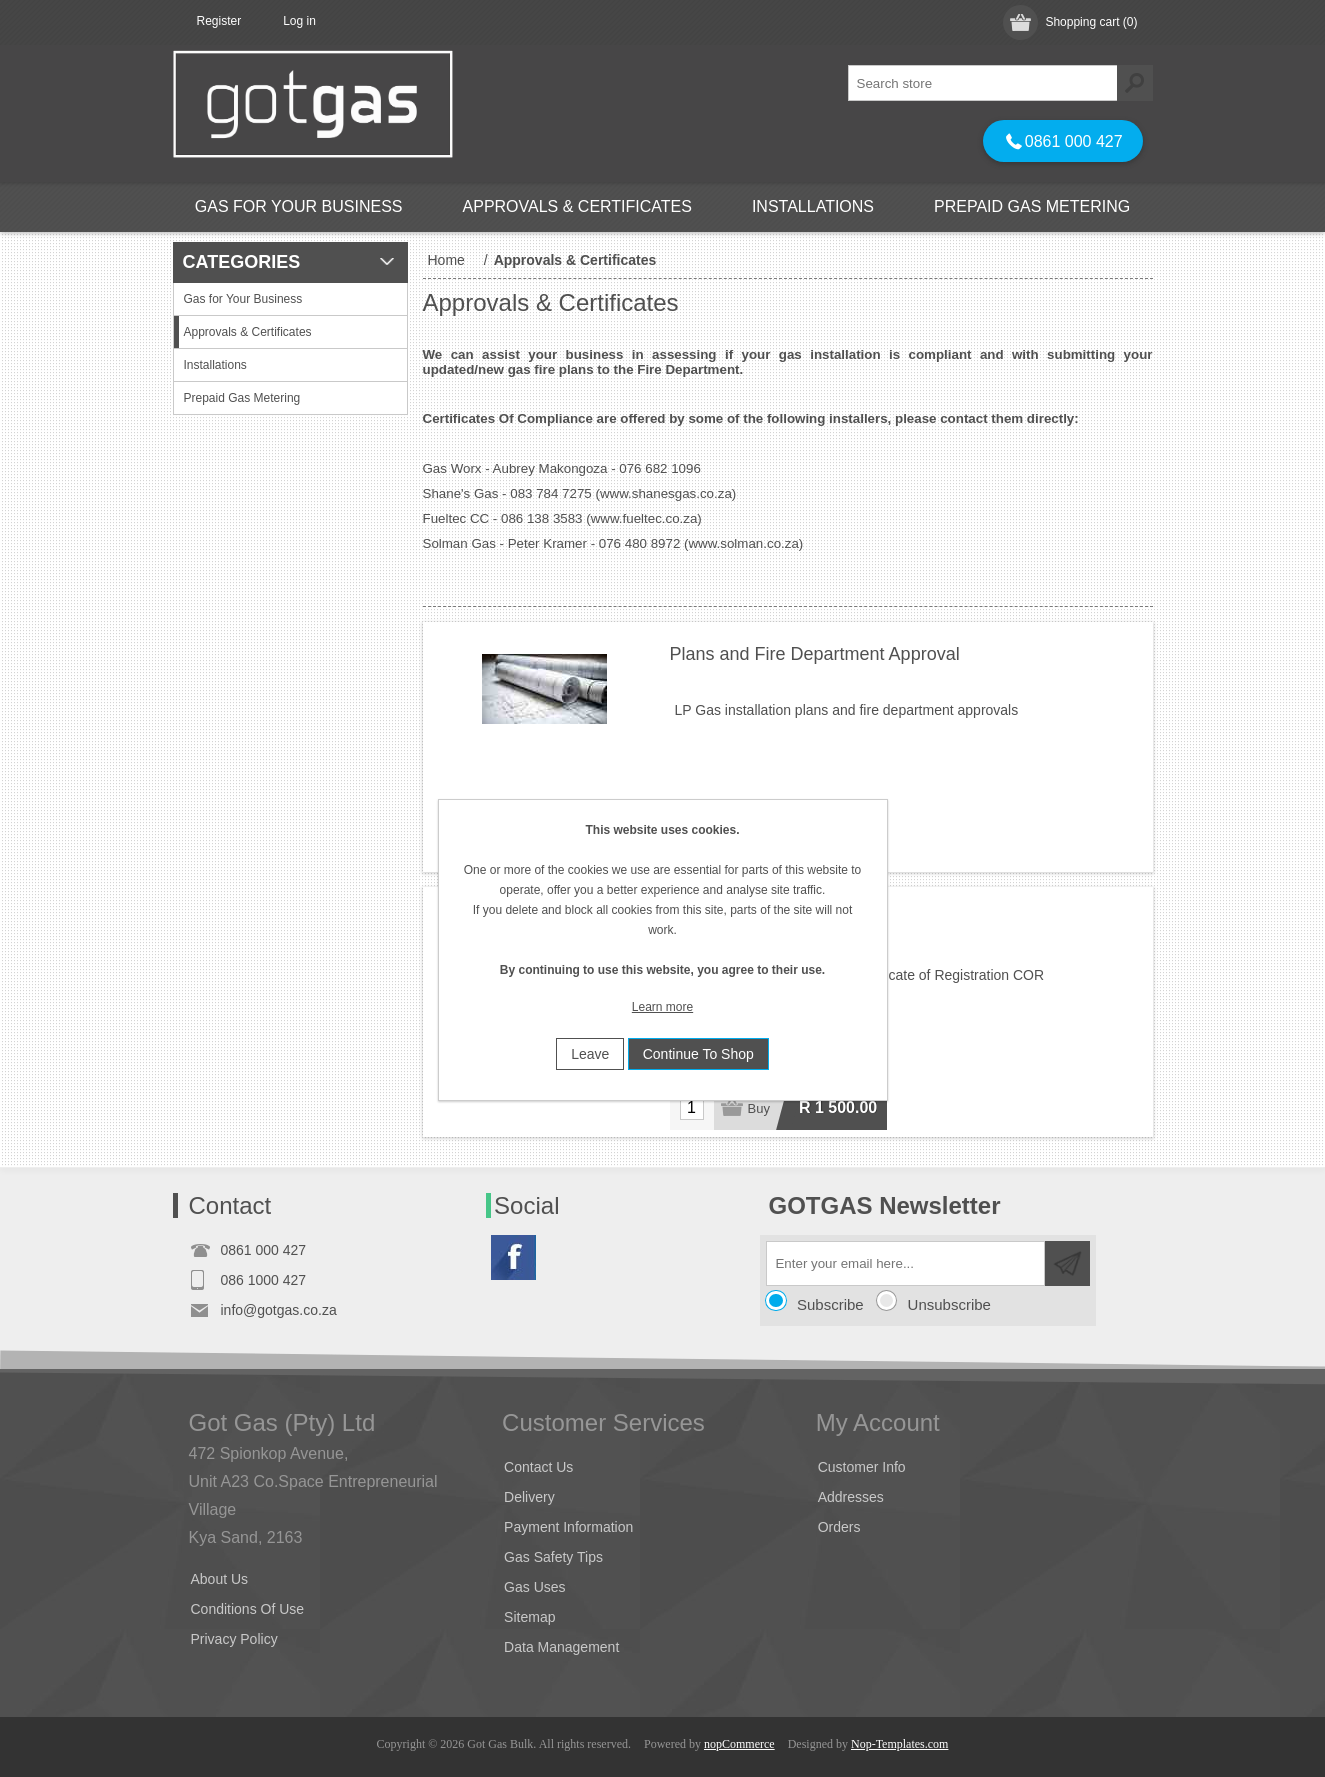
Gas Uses (534, 1587)
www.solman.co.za (743, 543)
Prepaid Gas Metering (1032, 206)
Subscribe (830, 1304)
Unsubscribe (949, 1304)
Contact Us (538, 1467)
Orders (839, 1527)
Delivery (529, 1497)
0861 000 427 (1064, 141)
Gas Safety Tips (553, 1557)
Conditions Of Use (248, 1609)
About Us (220, 1579)
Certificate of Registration (771, 919)
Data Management (561, 1647)
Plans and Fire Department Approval (815, 654)
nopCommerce (739, 1744)
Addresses (851, 1497)
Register (219, 21)
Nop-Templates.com (899, 1744)
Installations (813, 206)
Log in (299, 21)
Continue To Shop (698, 1054)
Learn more (662, 1007)
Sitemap (529, 1617)
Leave (590, 1054)
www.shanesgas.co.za (666, 493)
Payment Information (568, 1527)
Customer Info (862, 1467)
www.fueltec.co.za (644, 518)
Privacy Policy (234, 1639)
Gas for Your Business (299, 206)
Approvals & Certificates (577, 206)
